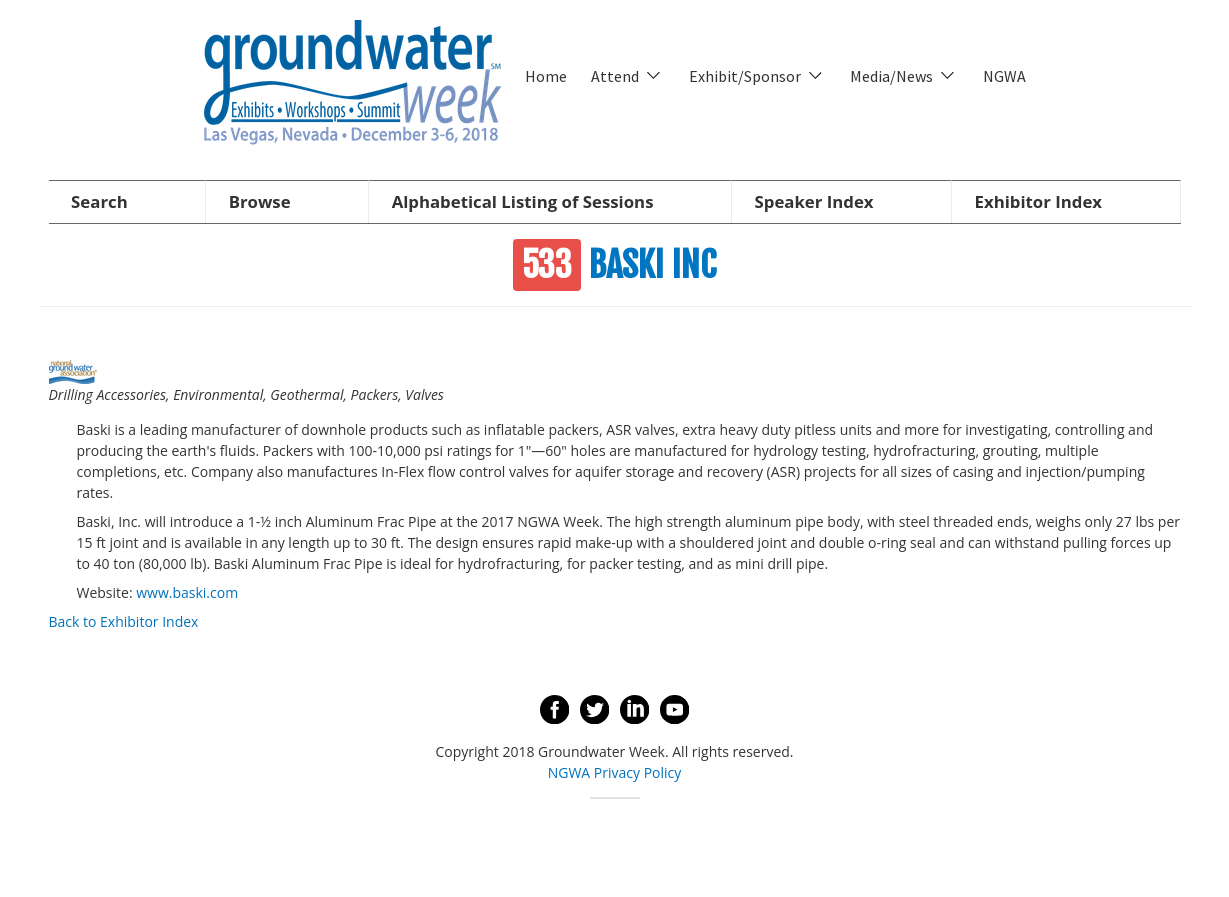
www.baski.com (187, 592)
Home (546, 76)
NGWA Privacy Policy (615, 772)
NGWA (1004, 76)
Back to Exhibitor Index (124, 621)
